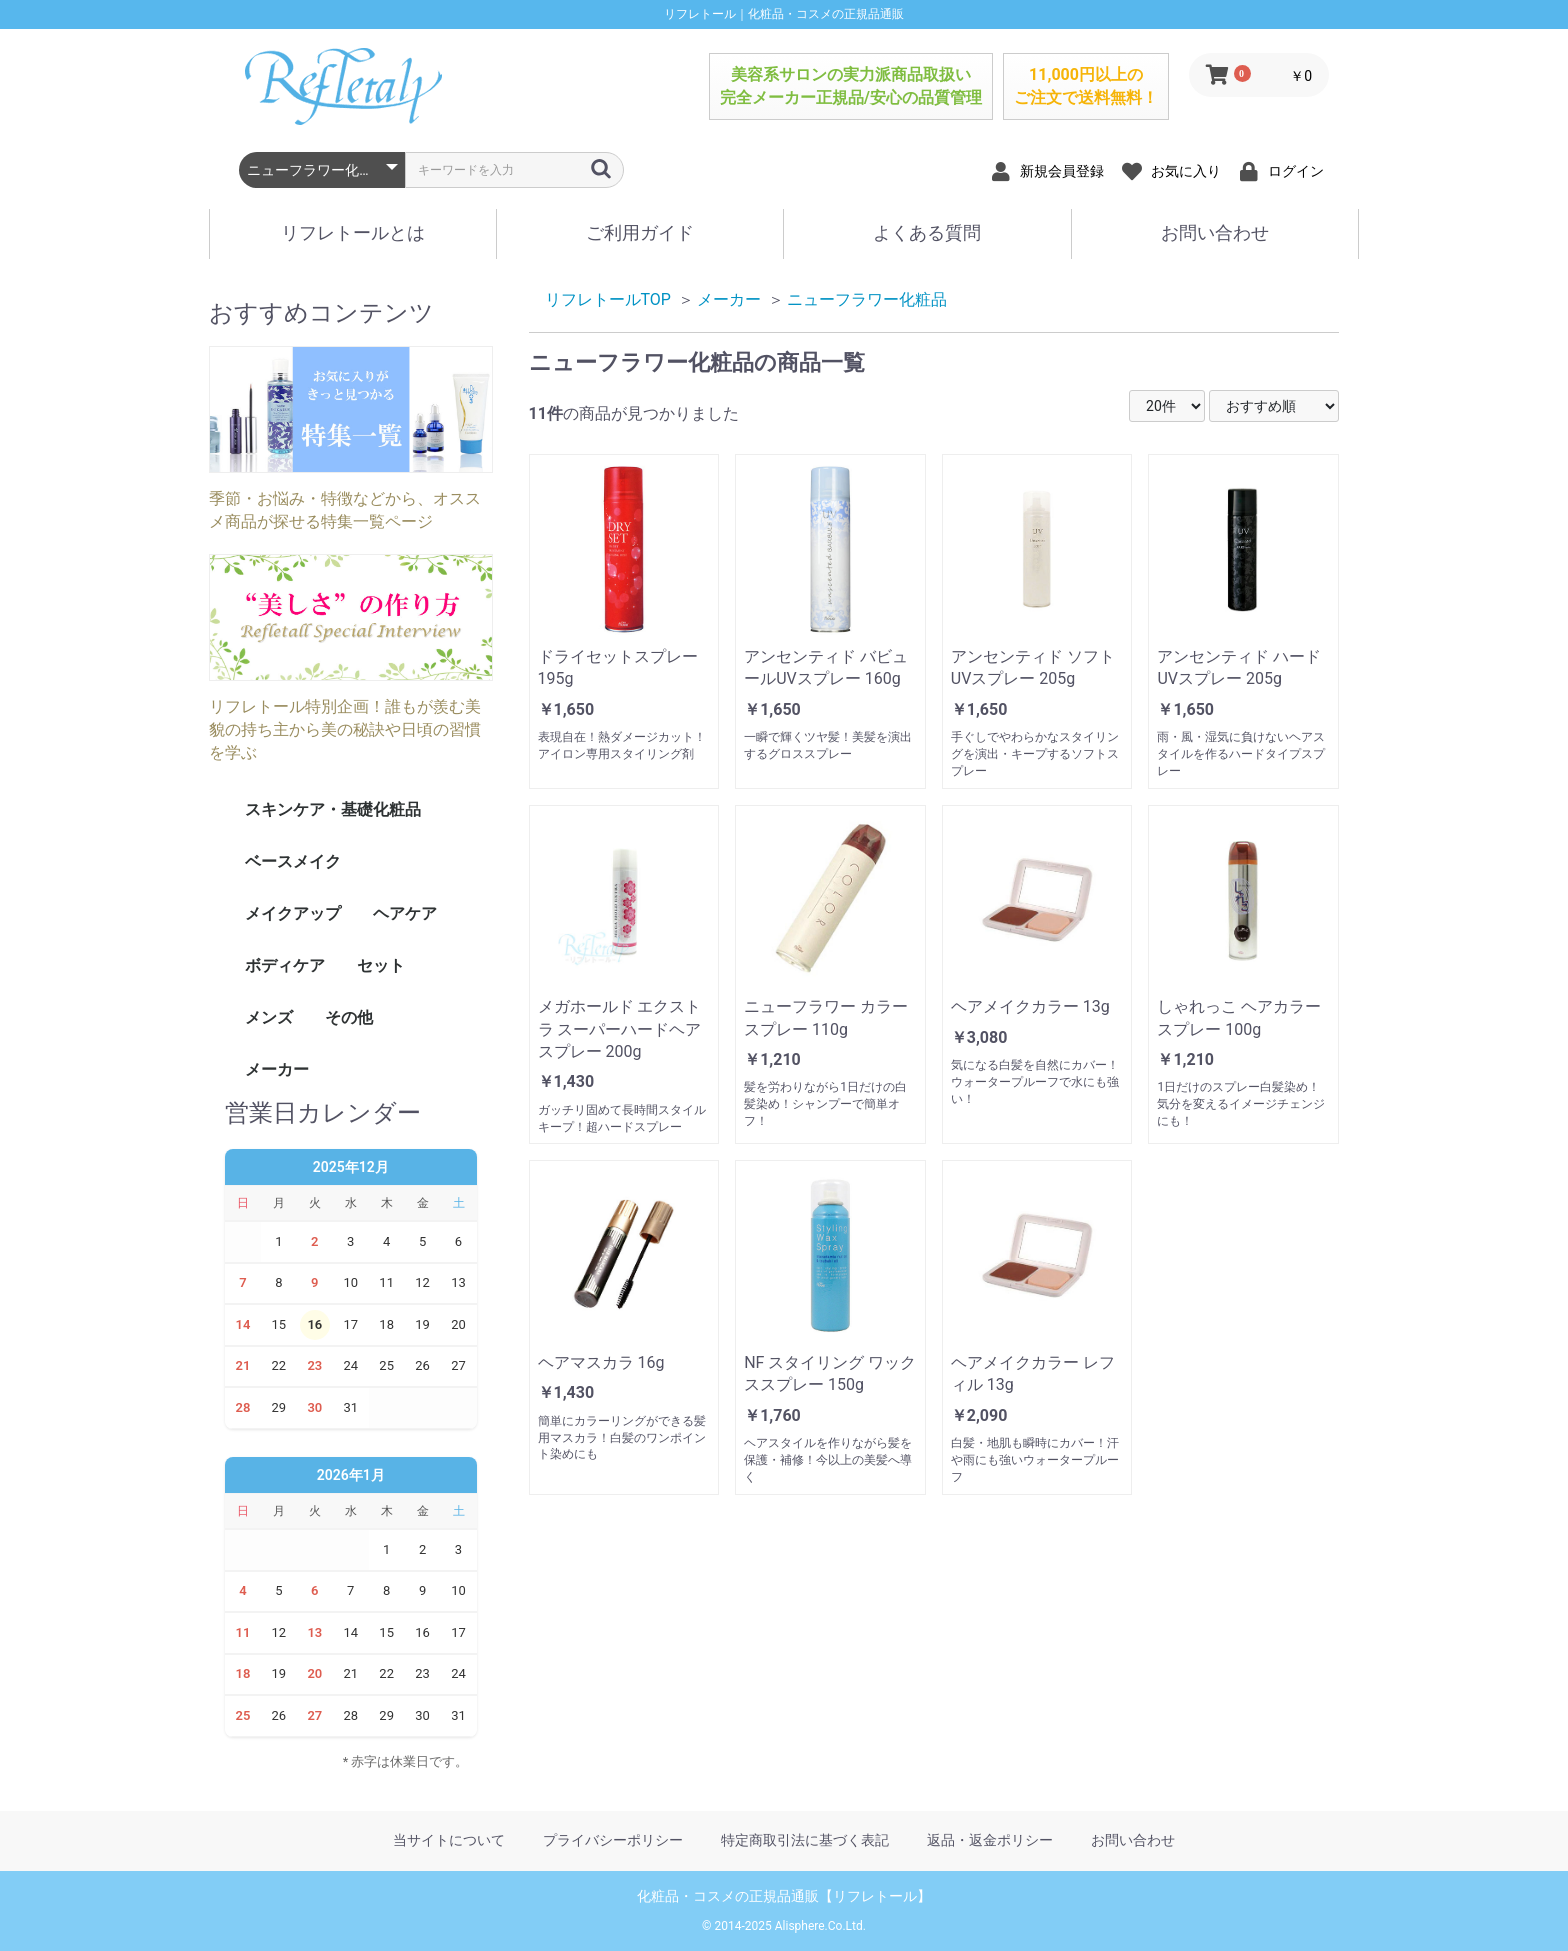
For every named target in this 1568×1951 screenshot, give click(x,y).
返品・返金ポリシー (990, 1840)
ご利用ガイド (640, 232)
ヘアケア (405, 913)
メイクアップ (293, 913)
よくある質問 (927, 232)
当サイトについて (449, 1840)
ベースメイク (293, 861)
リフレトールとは (353, 232)
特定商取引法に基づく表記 (805, 1840)
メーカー (277, 1069)
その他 (349, 1017)
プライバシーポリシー (613, 1840)
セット (381, 965)
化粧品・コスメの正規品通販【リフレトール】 (784, 1896)
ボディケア (285, 965)
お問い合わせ (1215, 232)
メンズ (269, 1017)
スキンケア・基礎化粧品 (333, 809)
